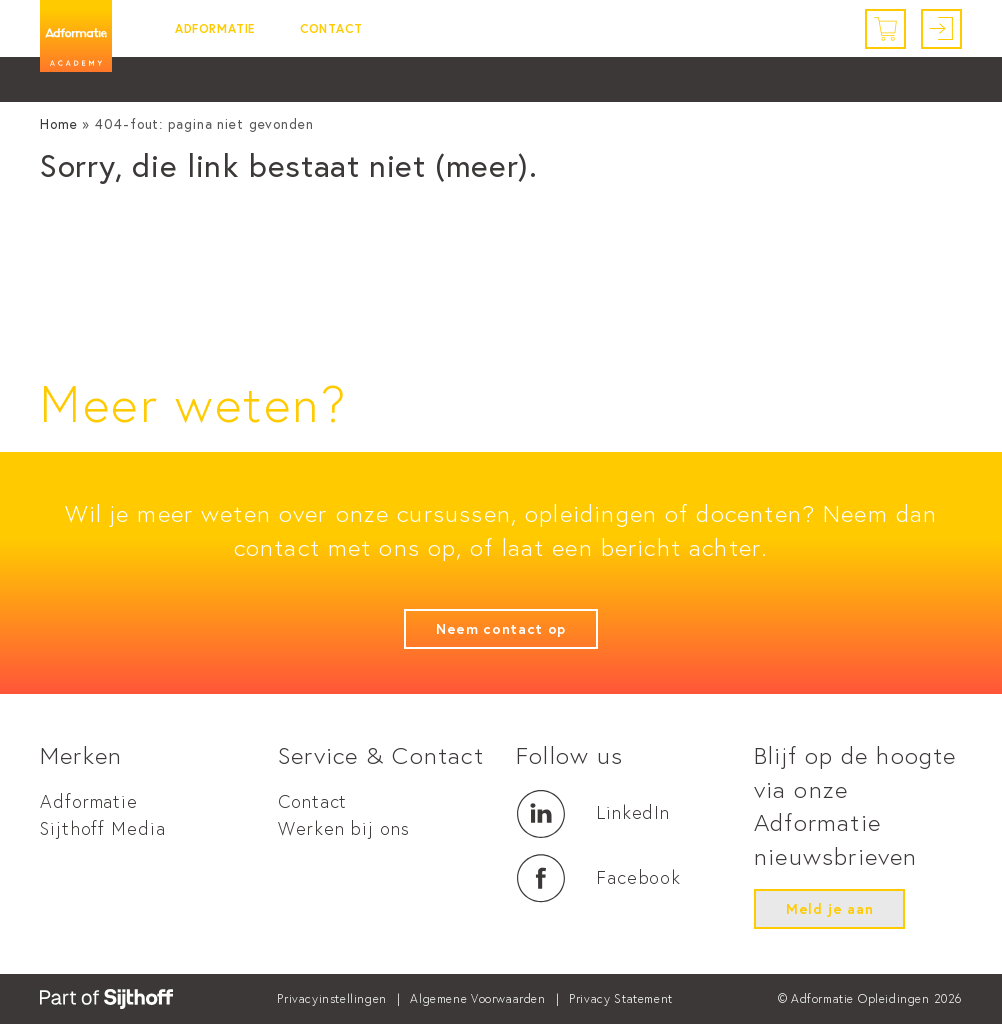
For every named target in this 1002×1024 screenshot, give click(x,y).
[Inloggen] (941, 29)
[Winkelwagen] (885, 29)
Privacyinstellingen (331, 998)
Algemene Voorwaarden (477, 998)
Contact (331, 28)
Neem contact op (501, 629)
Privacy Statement (621, 998)
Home (59, 124)
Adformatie (215, 28)
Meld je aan (829, 909)
